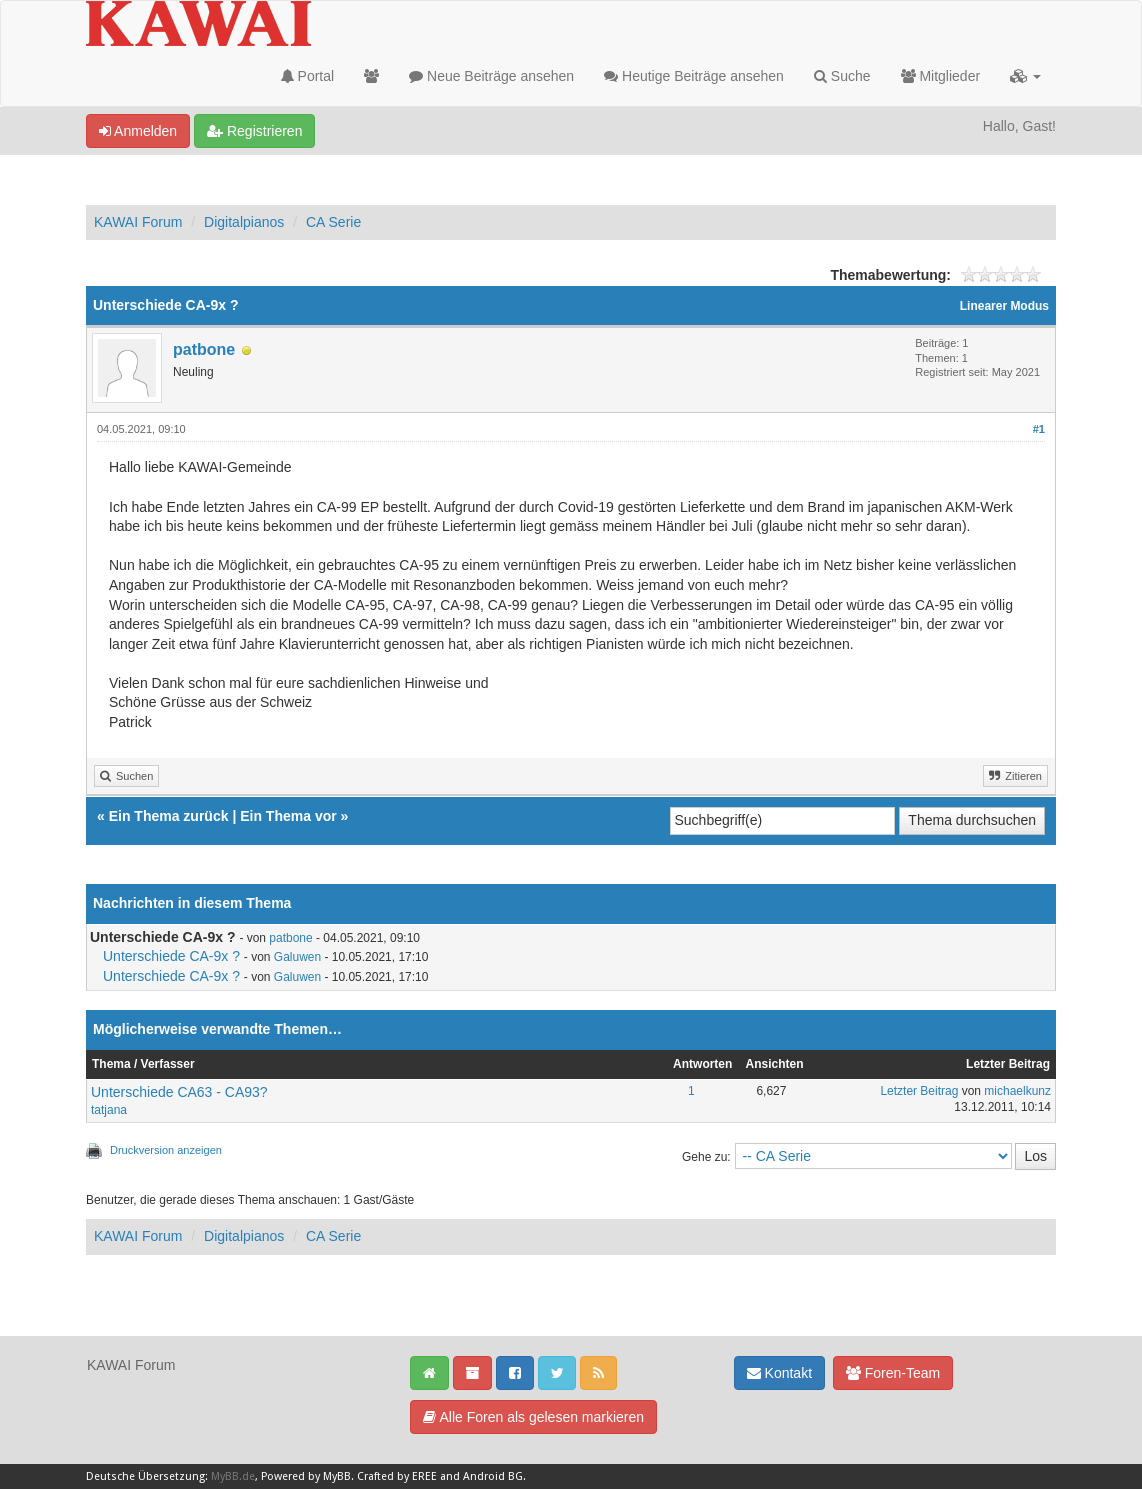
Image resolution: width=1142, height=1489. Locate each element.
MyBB (337, 1476)
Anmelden (138, 131)
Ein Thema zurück (169, 816)
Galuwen (297, 957)
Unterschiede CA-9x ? (171, 956)
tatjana (109, 1110)
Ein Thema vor (288, 816)
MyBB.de (233, 1476)
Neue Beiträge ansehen (491, 76)
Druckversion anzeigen (166, 1150)
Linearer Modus (1004, 306)
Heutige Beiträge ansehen (694, 76)
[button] (1025, 76)
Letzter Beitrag (919, 1091)
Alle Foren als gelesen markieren (533, 1417)
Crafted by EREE (397, 1476)
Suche (842, 76)
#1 (1039, 429)
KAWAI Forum (138, 222)
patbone (204, 349)
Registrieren (254, 131)
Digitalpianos (244, 222)
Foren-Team (893, 1373)
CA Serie (333, 222)
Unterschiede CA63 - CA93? (179, 1092)
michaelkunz (1017, 1091)
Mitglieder (941, 76)
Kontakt (779, 1373)
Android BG (493, 1476)
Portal (307, 76)
